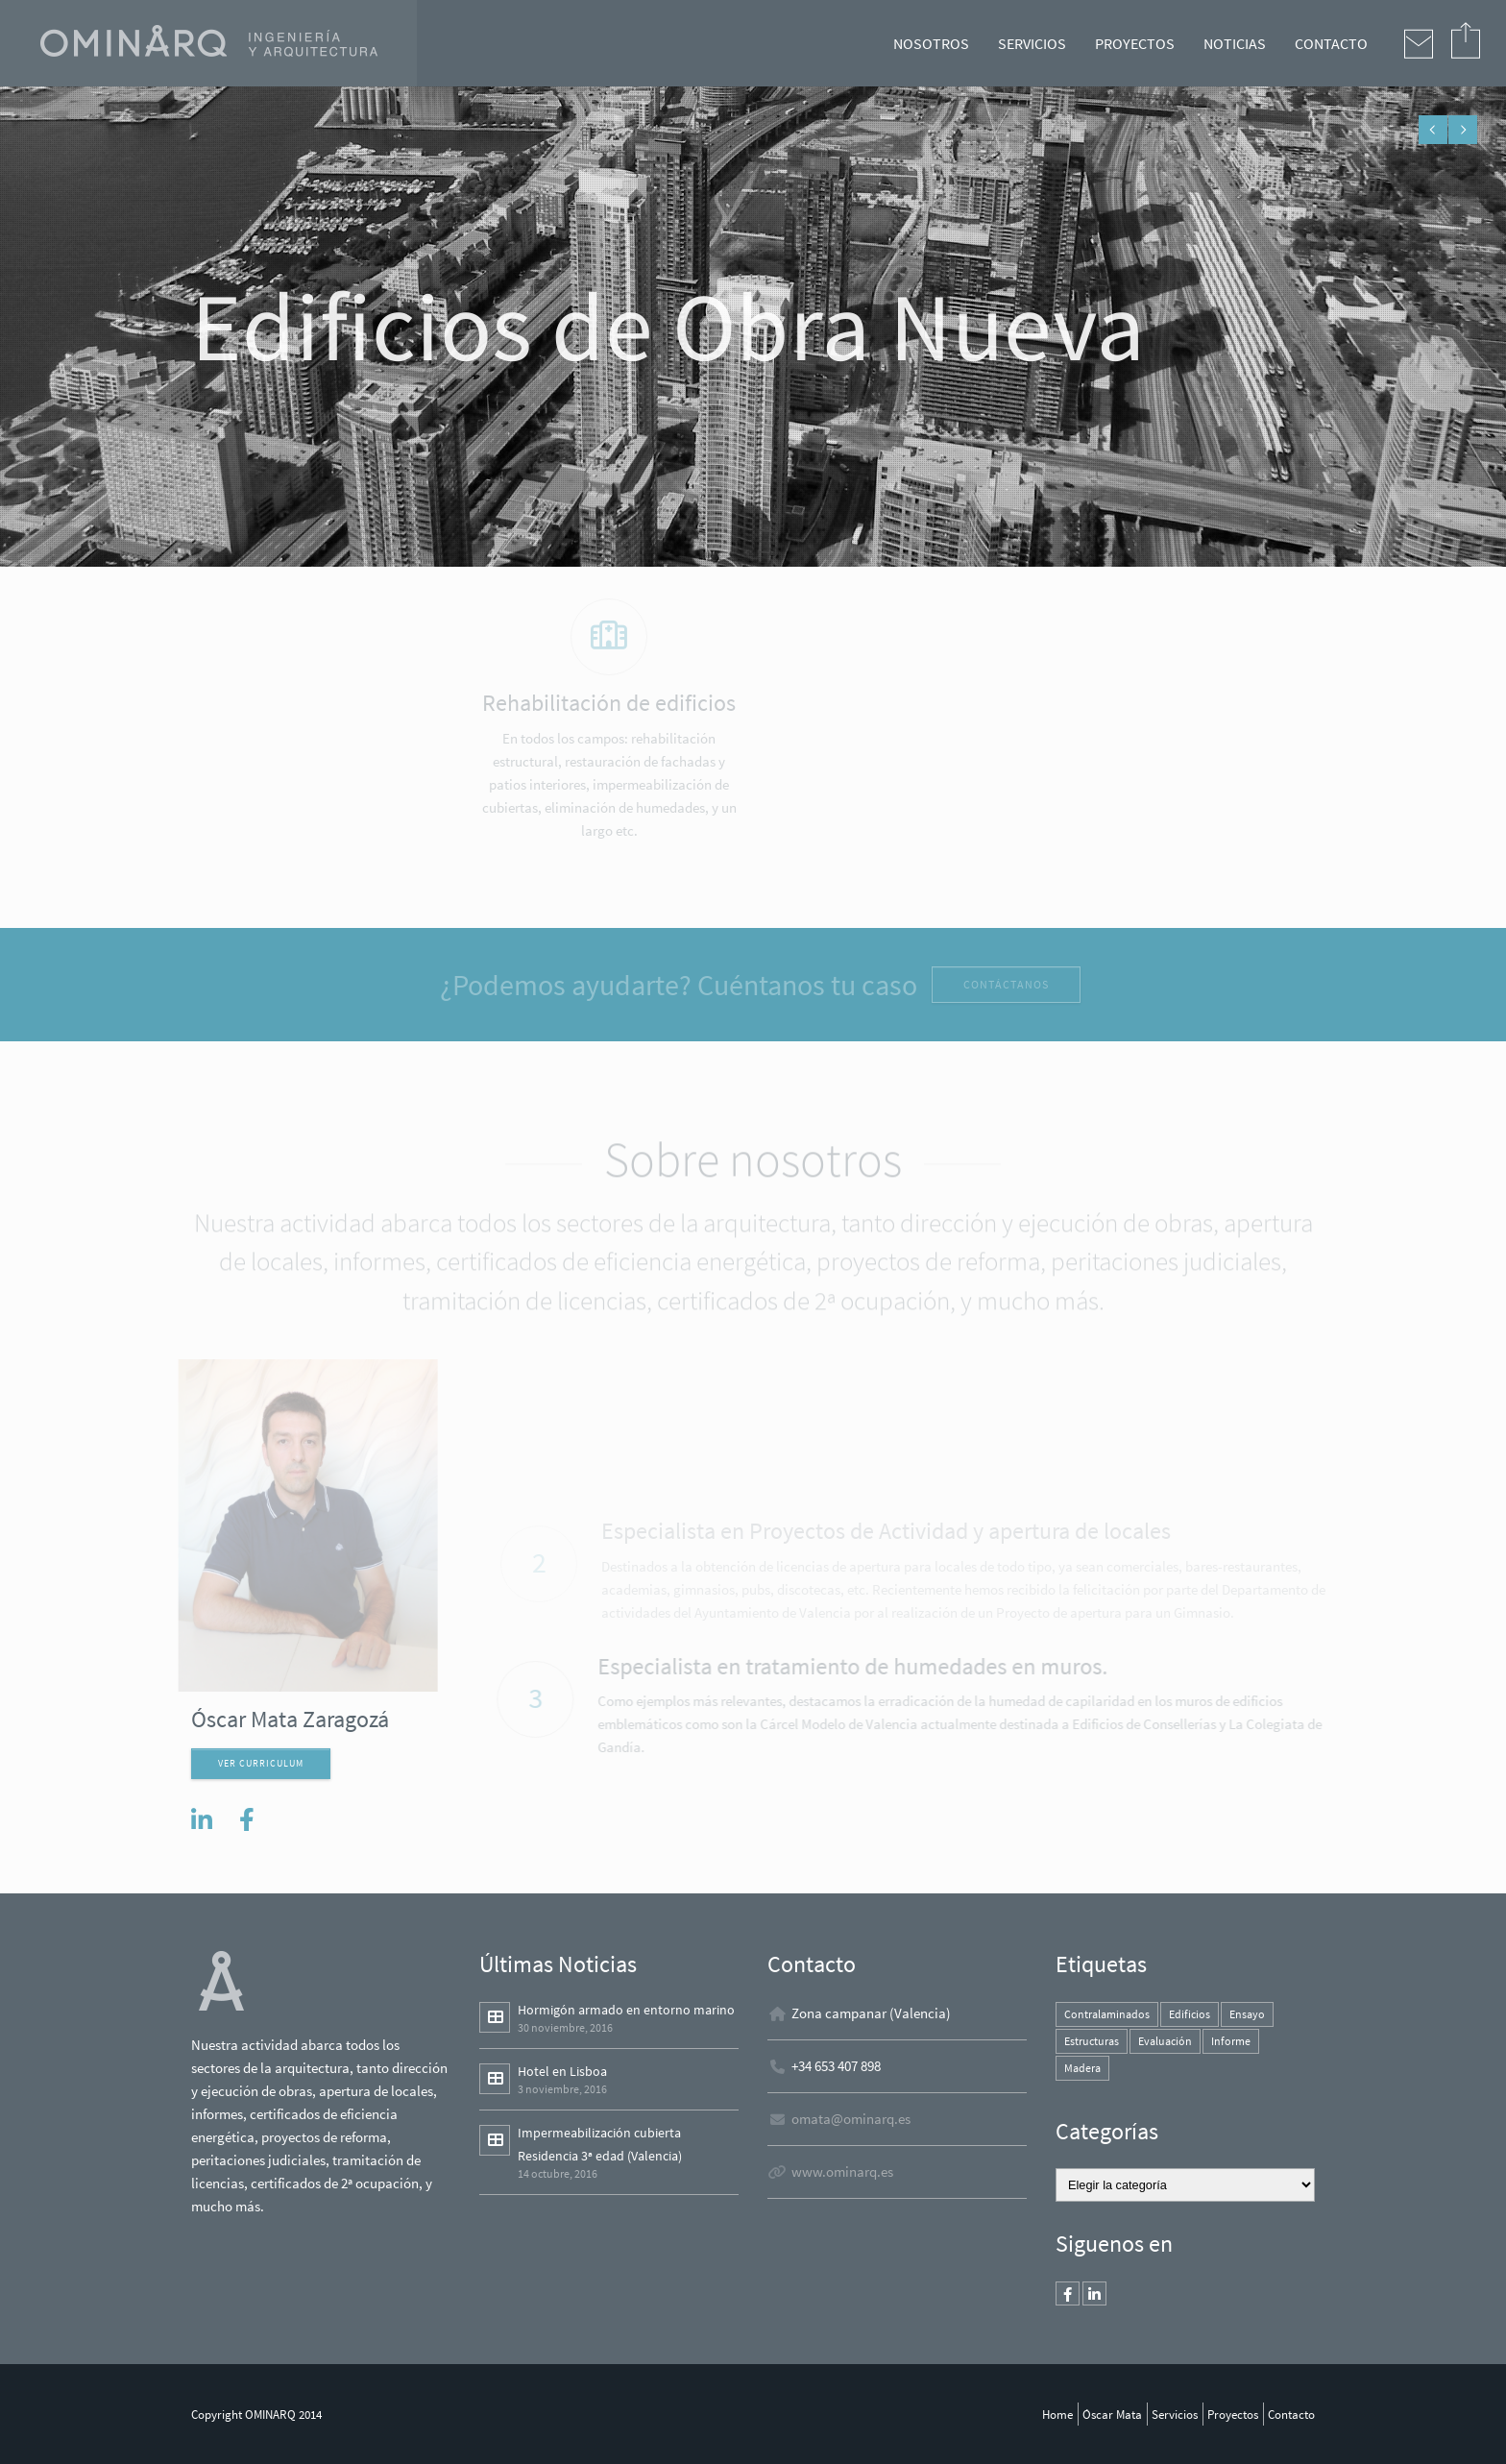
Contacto (1291, 2414)
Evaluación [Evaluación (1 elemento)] (1165, 2041)
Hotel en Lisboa (562, 2071)
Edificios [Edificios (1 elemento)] (1189, 2014)
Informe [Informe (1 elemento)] (1231, 2041)
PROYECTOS (1135, 43)
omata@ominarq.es (851, 2119)
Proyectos (1232, 2414)
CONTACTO (1331, 43)
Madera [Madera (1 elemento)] (1082, 2068)
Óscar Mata (1112, 2414)
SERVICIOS (1032, 43)
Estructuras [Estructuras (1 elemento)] (1091, 2041)
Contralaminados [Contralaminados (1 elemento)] (1107, 2014)
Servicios (1175, 2414)
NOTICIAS (1234, 43)
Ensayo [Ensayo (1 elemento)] (1247, 2014)
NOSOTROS (931, 43)
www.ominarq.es (842, 2171)
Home (1057, 2414)
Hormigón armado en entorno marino (626, 2009)
